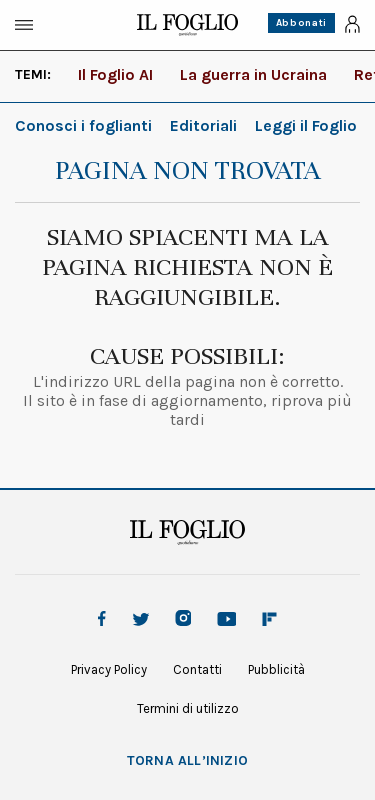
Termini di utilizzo (188, 708)
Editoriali (203, 125)
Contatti (197, 669)
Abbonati (301, 23)
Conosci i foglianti (83, 125)
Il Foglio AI (115, 74)
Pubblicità (276, 669)
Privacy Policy (109, 669)
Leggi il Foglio (306, 125)
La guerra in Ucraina (253, 74)
